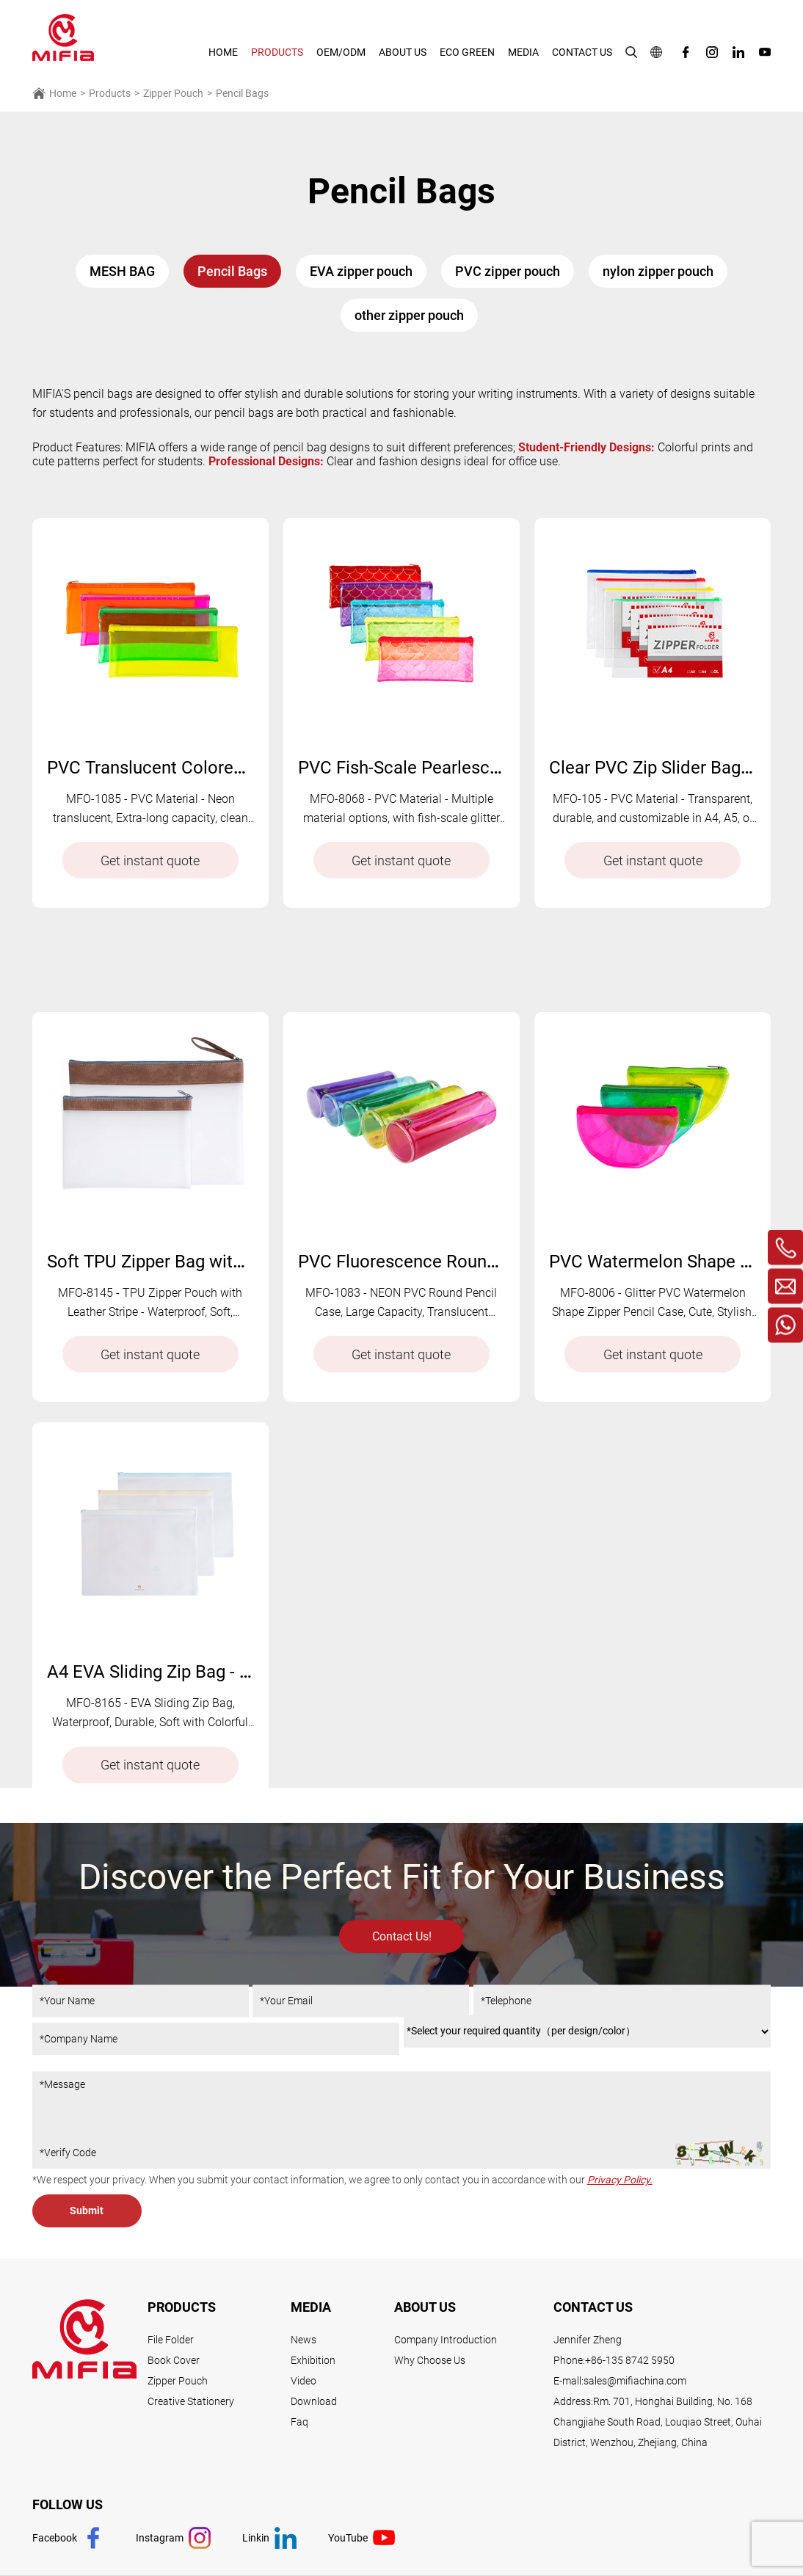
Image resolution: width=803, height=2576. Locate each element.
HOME (223, 52)
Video (303, 2381)
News (303, 2340)
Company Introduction (445, 2340)
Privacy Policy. (620, 2180)
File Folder (171, 2340)
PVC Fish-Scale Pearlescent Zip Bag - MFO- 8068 (487, 767)
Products (277, 52)
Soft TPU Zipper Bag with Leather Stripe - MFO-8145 (249, 1368)
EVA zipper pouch (361, 271)
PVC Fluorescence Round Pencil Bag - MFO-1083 (488, 1368)
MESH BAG (122, 271)
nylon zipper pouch (658, 271)
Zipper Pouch (173, 93)
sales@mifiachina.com (635, 2381)
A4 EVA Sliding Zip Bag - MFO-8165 (183, 1778)
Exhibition (313, 2360)
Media (523, 52)
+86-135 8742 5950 (630, 2360)
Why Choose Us (429, 2360)
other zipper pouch (409, 315)
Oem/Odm (341, 52)
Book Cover (174, 2360)
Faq (299, 2422)
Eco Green (467, 52)
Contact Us (582, 52)
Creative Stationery (191, 2401)
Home (54, 93)
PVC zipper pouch (507, 271)
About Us (402, 52)
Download (314, 2401)
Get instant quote (150, 860)
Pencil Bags (242, 93)
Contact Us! (402, 1981)
